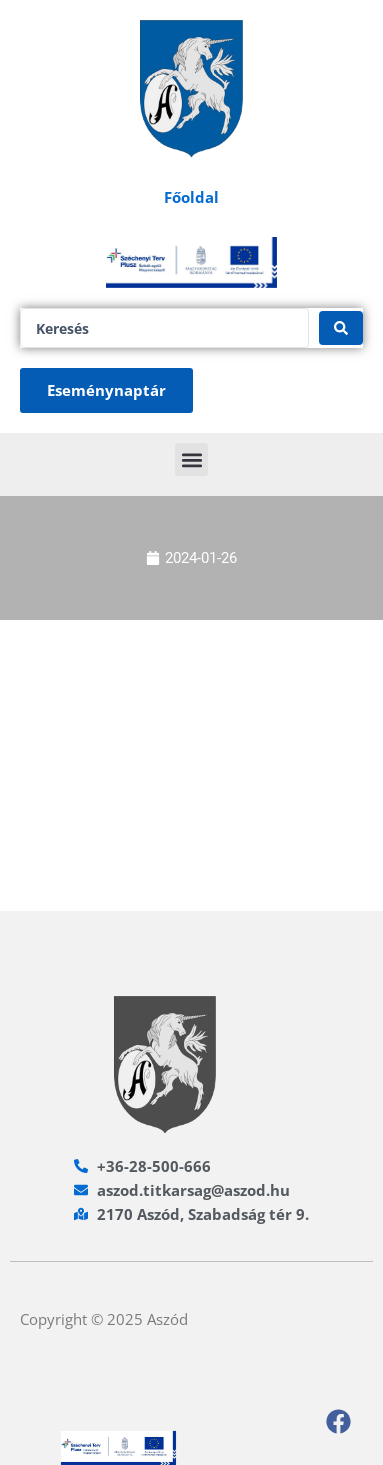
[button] (191, 459)
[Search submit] (341, 328)
